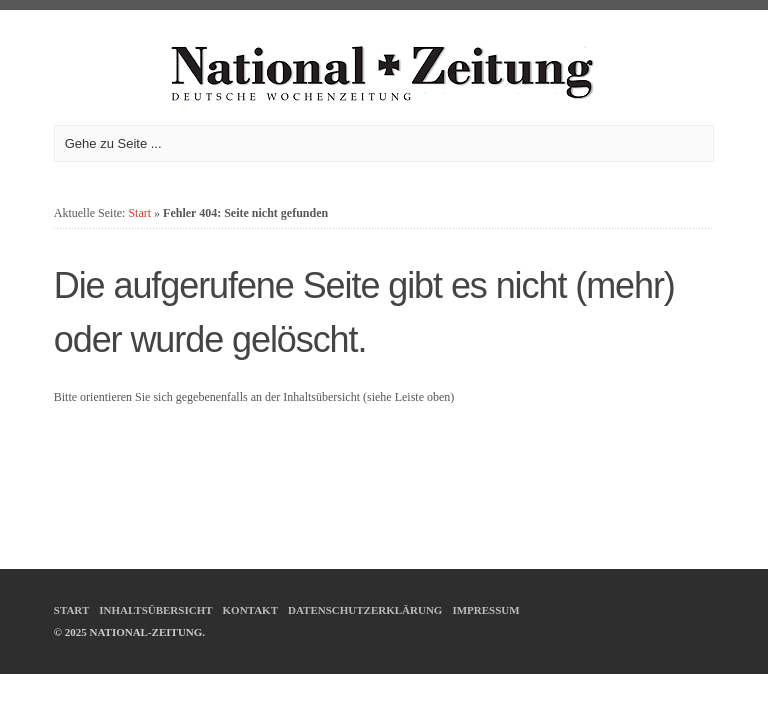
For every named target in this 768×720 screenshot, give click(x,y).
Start (139, 213)
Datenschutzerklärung (365, 610)
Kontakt (250, 610)
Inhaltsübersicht (155, 610)
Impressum (485, 610)
